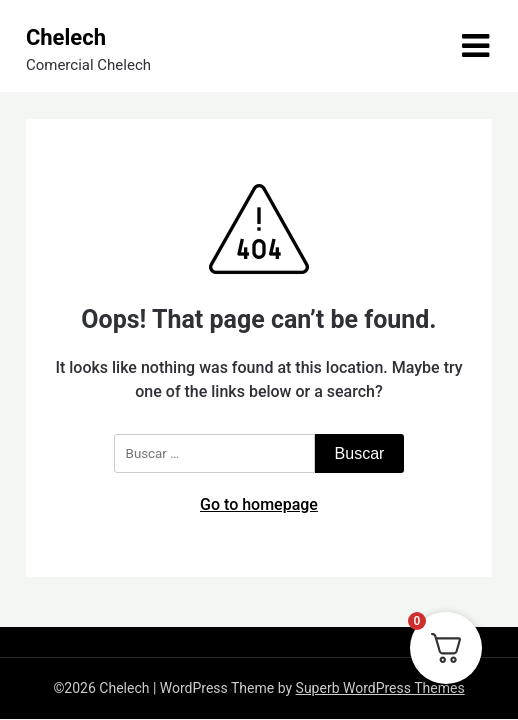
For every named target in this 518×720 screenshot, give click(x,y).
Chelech (66, 37)
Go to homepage (259, 504)
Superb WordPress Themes (380, 688)
